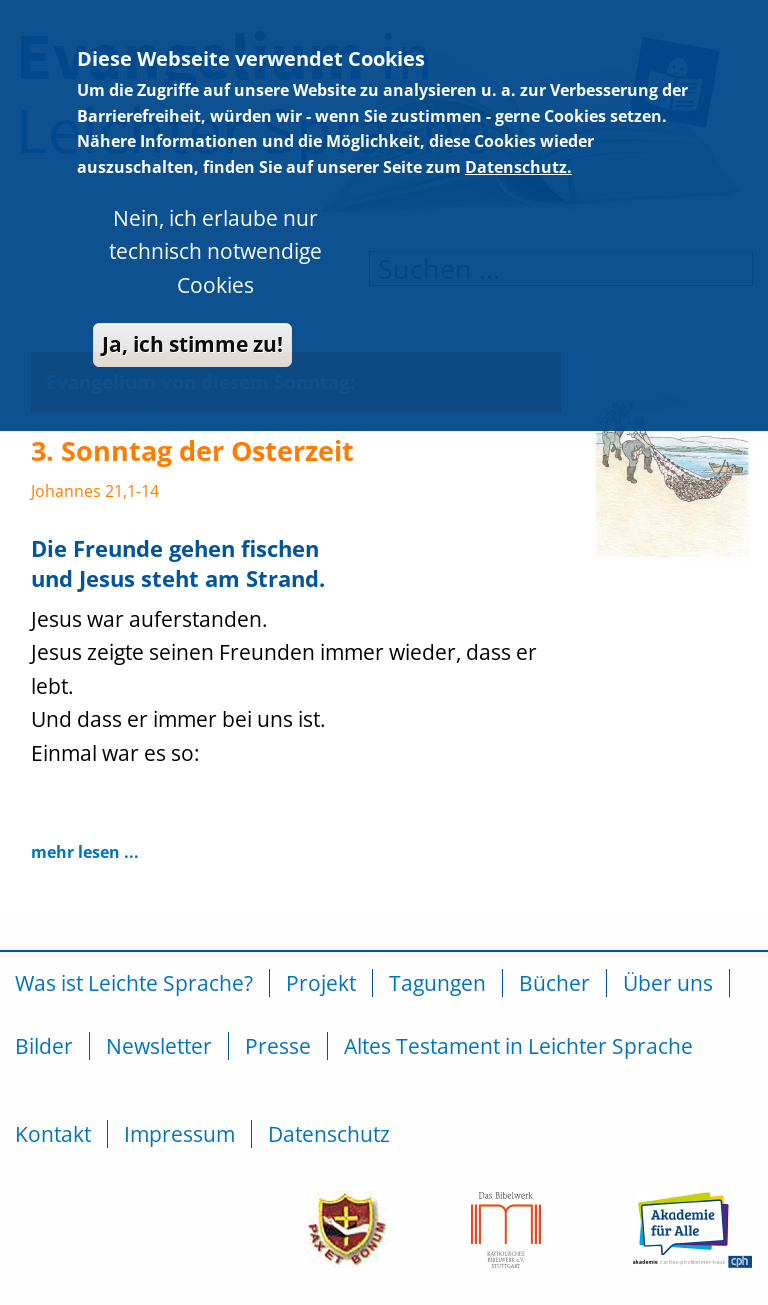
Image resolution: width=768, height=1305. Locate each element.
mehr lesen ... (85, 852)
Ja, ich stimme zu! (192, 296)
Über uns (668, 983)
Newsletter (159, 1046)
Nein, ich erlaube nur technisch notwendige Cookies (215, 202)
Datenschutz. (518, 118)
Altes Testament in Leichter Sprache (518, 1046)
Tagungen (437, 983)
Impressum (179, 1134)
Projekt (321, 983)
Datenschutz (329, 1134)
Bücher (554, 983)
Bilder (44, 1046)
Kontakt (53, 1134)
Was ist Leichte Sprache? (134, 983)
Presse (278, 1046)
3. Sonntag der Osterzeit (192, 450)
